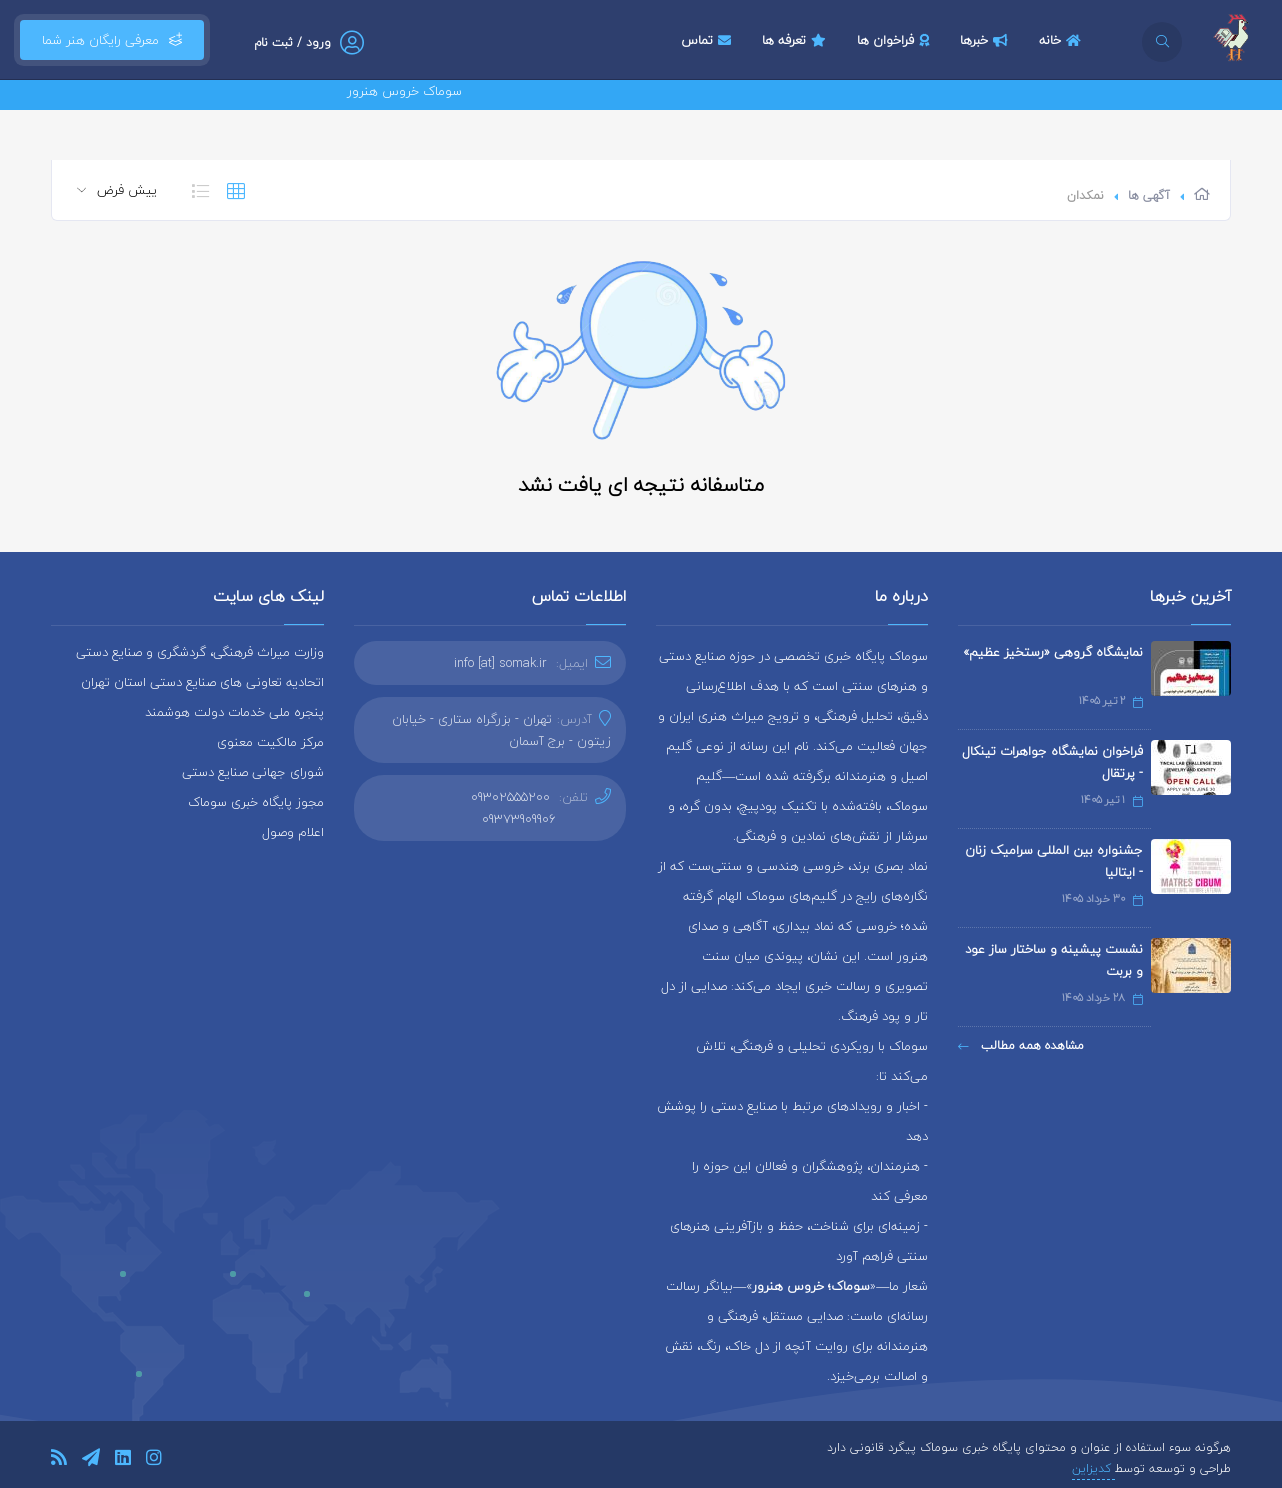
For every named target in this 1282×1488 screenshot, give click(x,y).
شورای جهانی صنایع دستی (253, 772)
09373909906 (519, 819)
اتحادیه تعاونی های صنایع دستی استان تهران (202, 682)
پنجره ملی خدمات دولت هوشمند (234, 712)
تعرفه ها (796, 40)
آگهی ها (1149, 195)
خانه (1062, 40)
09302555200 (510, 797)
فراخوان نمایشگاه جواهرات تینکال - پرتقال (1052, 762)
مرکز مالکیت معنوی (270, 742)
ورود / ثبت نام (292, 42)
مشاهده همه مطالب (1021, 1045)
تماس (708, 40)
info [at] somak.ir (500, 663)
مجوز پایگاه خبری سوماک (256, 802)
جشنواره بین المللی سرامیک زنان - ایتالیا (1054, 861)
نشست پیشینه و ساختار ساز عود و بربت (1054, 960)
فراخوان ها (895, 40)
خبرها (986, 40)
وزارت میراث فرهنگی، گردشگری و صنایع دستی (200, 652)
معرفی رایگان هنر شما (112, 40)
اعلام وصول (293, 832)
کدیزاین (1093, 1468)
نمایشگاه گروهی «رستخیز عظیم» (1053, 652)
